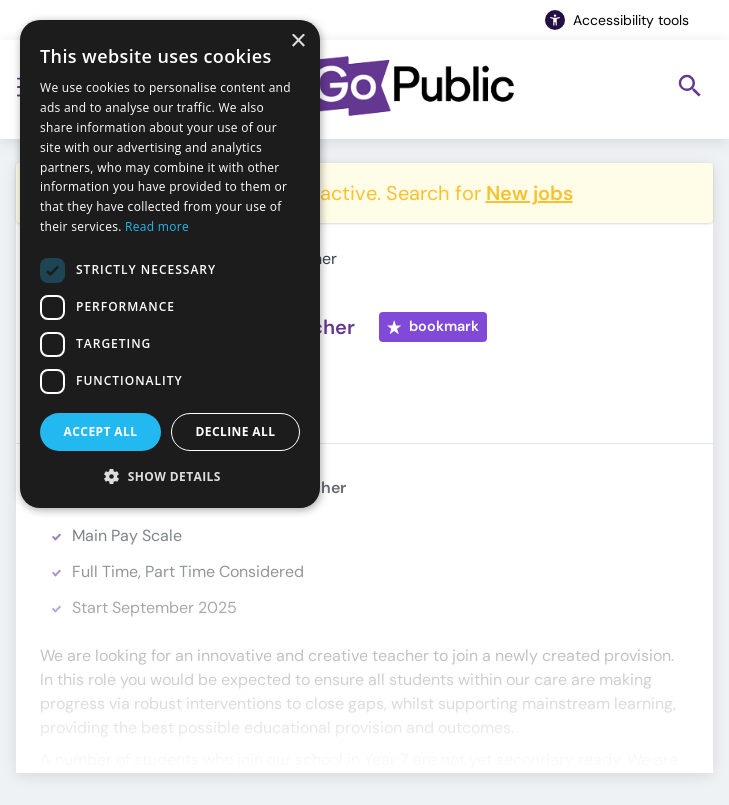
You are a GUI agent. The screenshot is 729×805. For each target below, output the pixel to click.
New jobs (529, 193)
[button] (170, 476)
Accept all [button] (101, 431)
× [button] (297, 41)
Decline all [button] (236, 431)
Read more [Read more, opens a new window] (157, 226)
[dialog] (170, 264)
